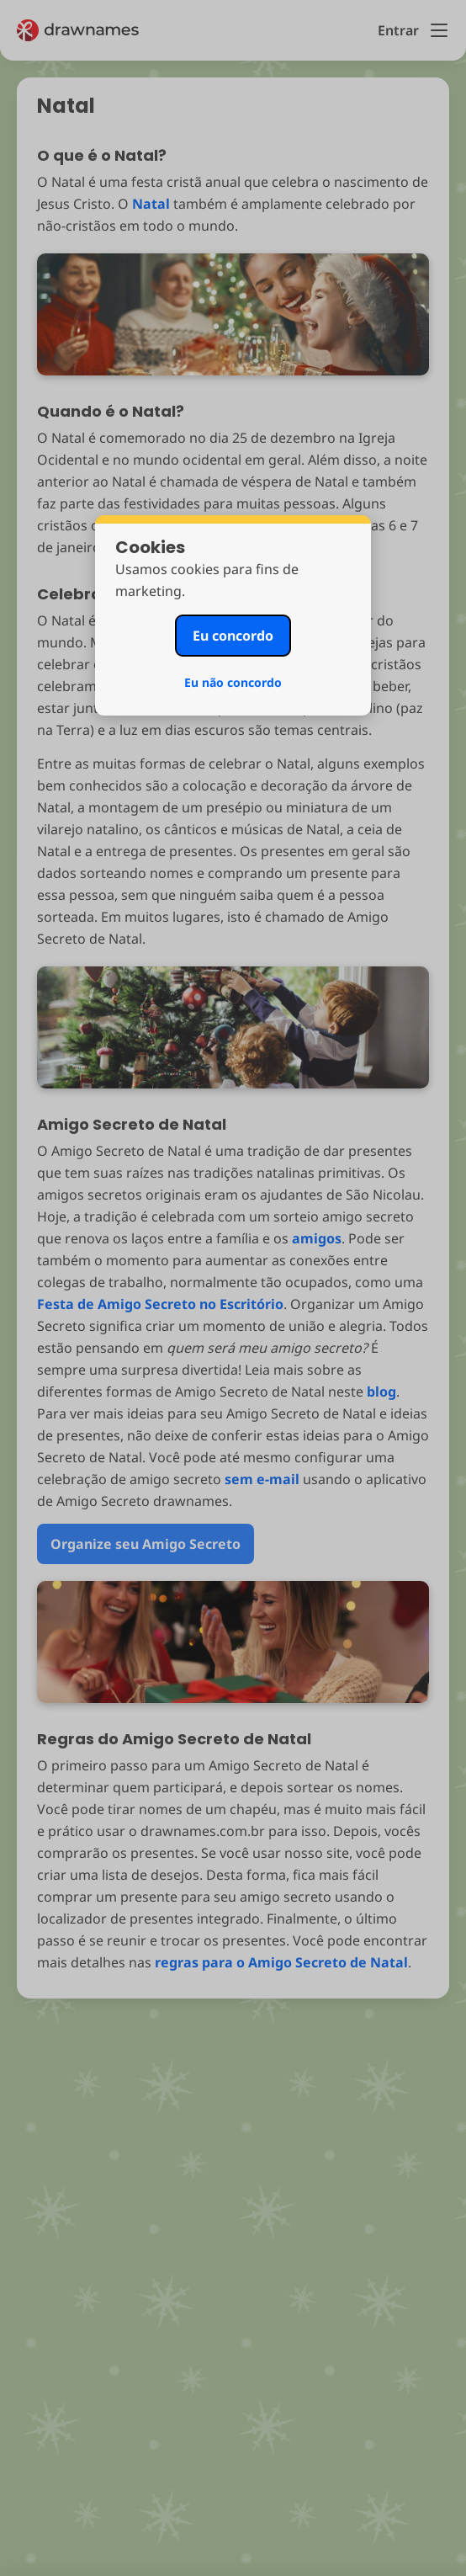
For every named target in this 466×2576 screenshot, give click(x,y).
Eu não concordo (233, 682)
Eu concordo (233, 635)
